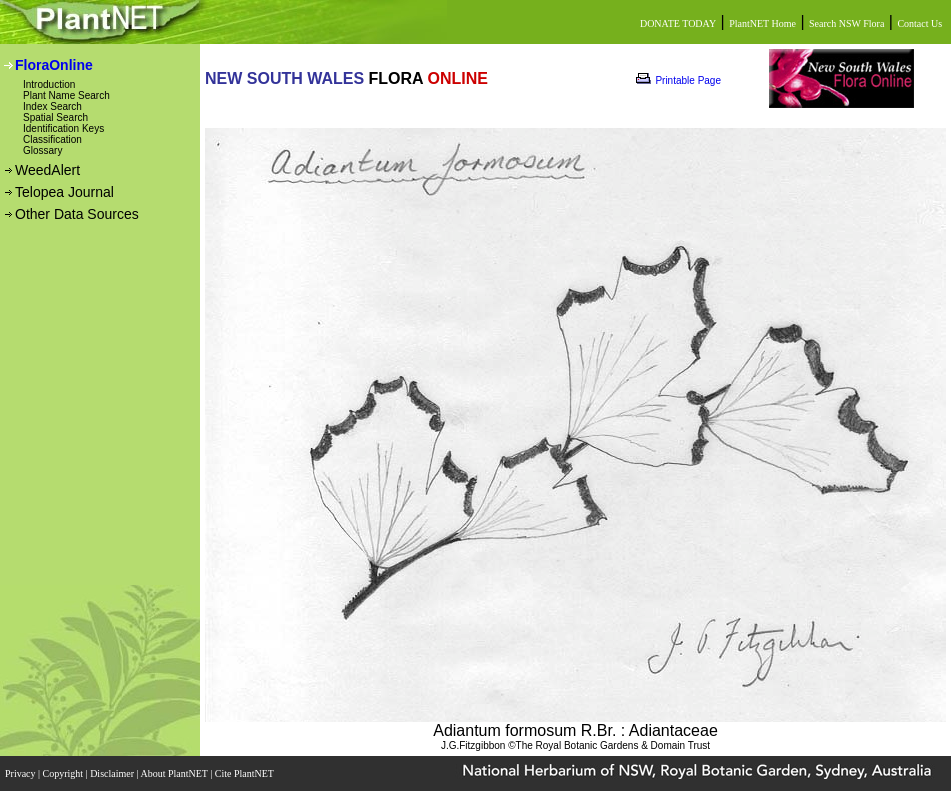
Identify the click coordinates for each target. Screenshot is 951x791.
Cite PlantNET (245, 773)
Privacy (21, 773)
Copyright (64, 773)
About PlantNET (175, 773)
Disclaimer (113, 773)
